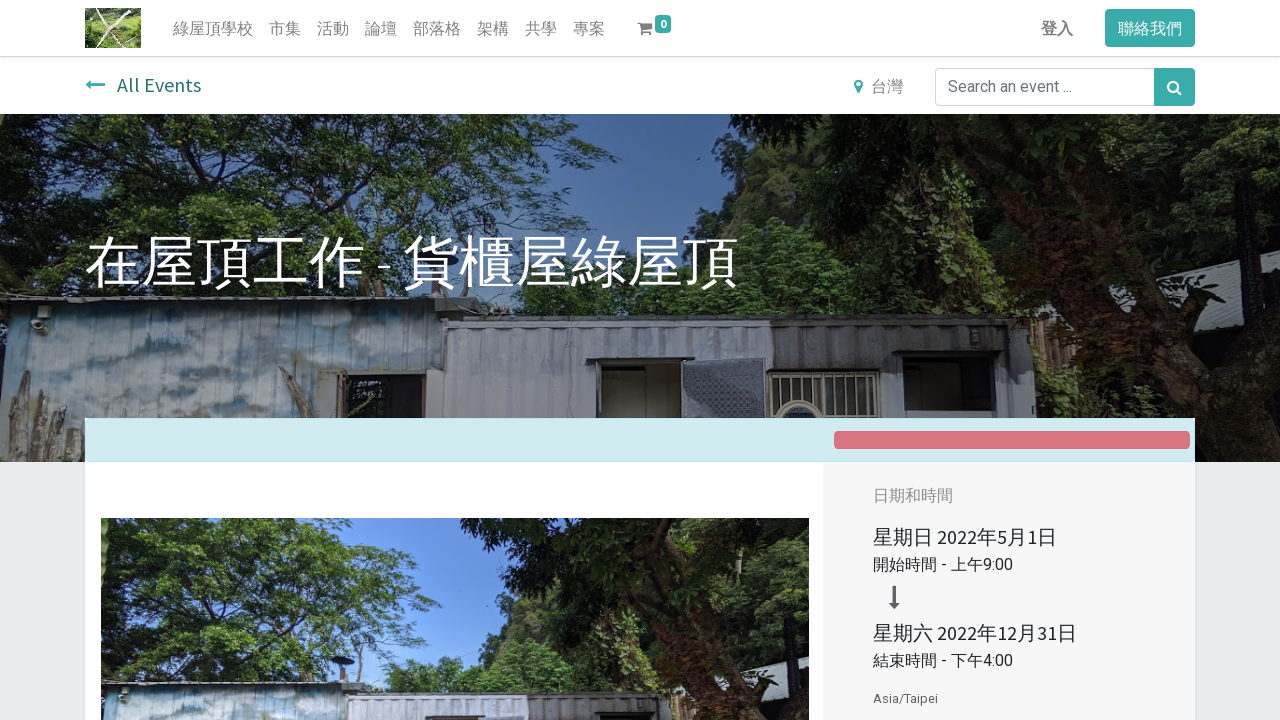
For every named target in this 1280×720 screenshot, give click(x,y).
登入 (1057, 28)
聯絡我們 (1150, 28)
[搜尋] (1174, 87)
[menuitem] (213, 28)
